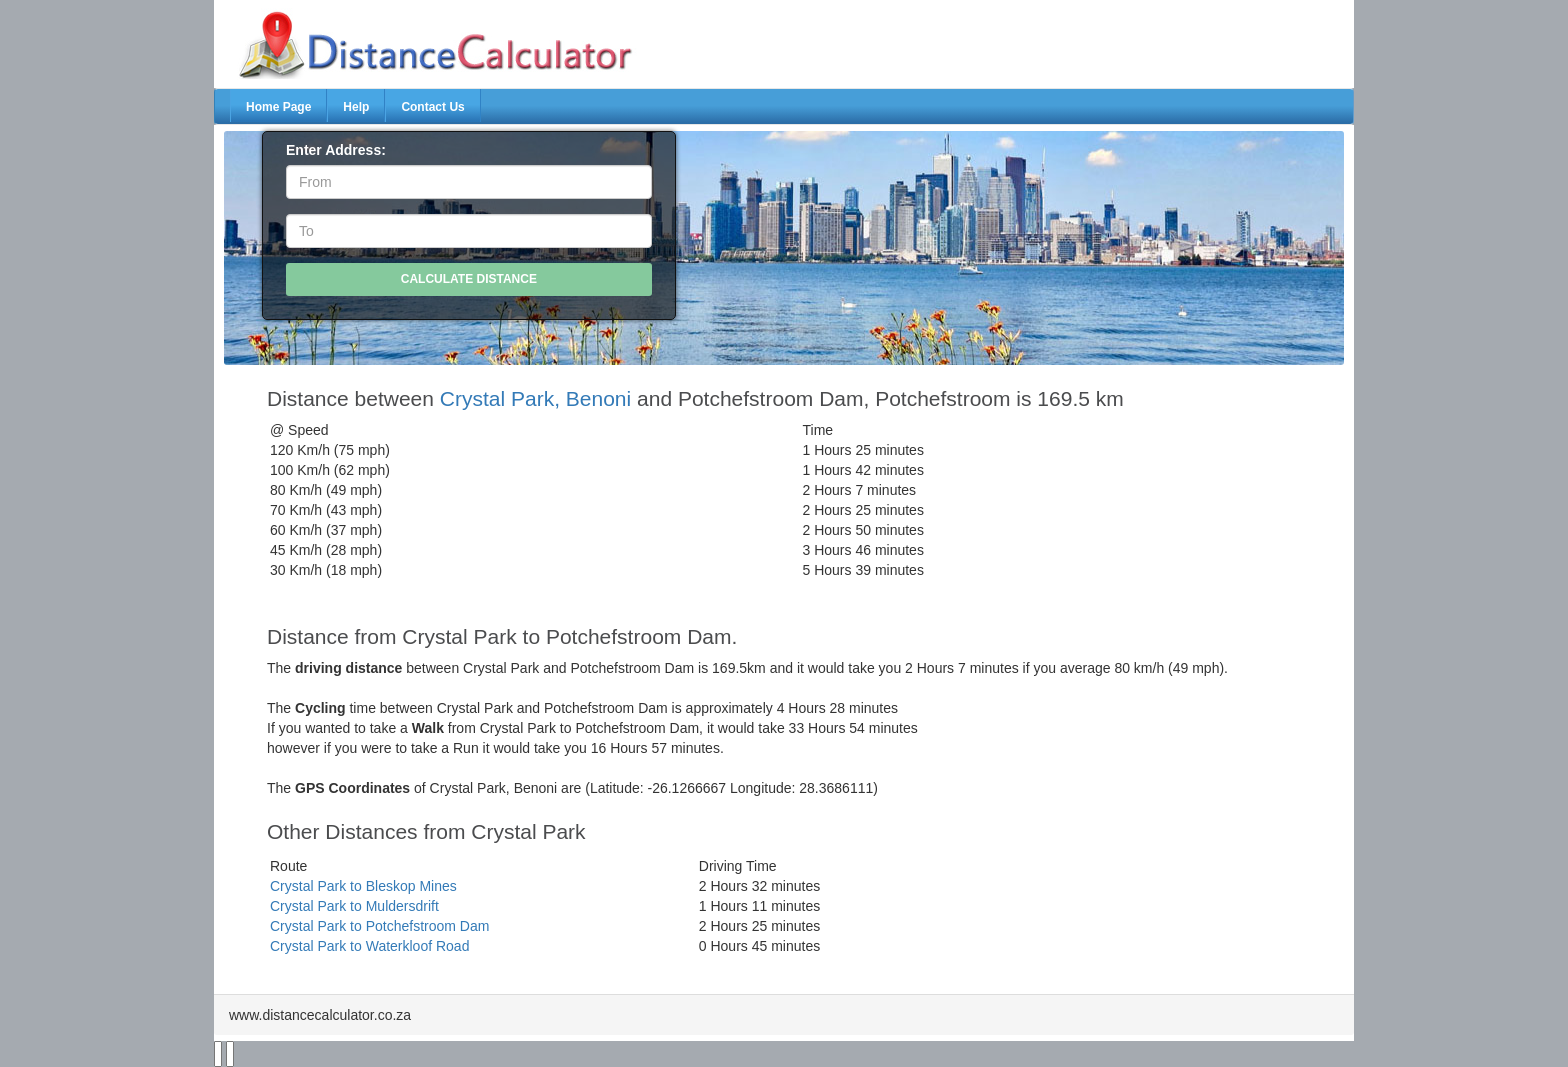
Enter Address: (336, 150)
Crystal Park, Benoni (535, 398)
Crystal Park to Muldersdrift (354, 906)
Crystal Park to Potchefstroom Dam (379, 926)
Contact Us (432, 107)
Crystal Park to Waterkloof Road (369, 946)
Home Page (278, 107)
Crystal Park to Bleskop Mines (363, 886)
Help (356, 107)
